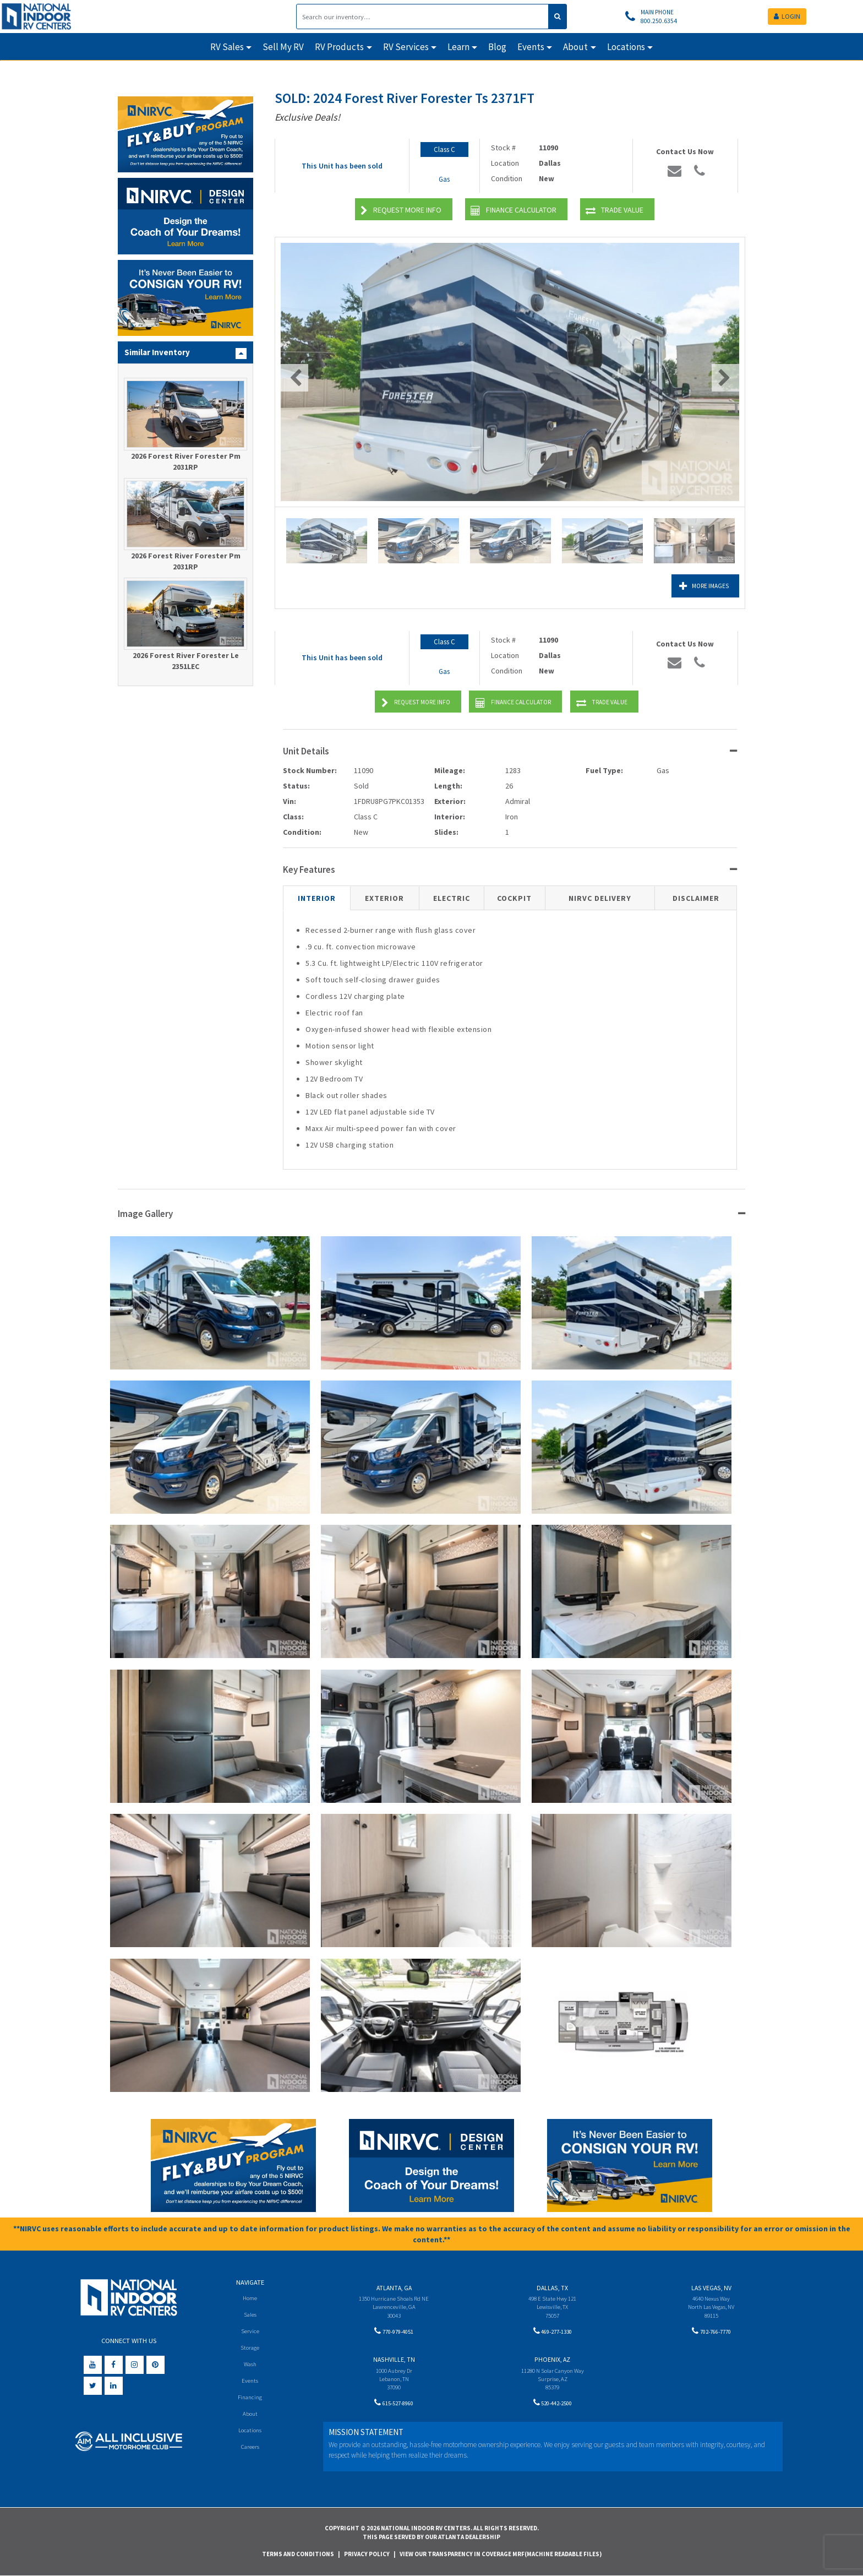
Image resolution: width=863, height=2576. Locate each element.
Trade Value (614, 210)
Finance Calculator (513, 210)
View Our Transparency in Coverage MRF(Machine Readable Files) (501, 2554)
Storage (250, 2348)
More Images (691, 586)
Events (250, 2382)
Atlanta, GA (394, 2288)
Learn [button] (458, 47)
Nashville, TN (394, 2361)
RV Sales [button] (227, 47)
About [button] (575, 47)
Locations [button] (626, 47)
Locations (250, 2433)
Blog (497, 47)
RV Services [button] (406, 47)
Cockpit (514, 898)
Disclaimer (696, 898)
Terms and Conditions (298, 2554)
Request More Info (401, 210)
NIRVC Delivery (600, 898)
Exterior (384, 898)
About (250, 2416)
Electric (451, 898)
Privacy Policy (367, 2554)
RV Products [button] (339, 47)
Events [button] (530, 47)
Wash (250, 2365)
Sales (250, 2314)
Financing (250, 2399)
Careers (250, 2450)
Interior (317, 898)
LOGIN (787, 16)
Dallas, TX (552, 2288)
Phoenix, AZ (552, 2361)
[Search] (422, 16)
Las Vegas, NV (711, 2288)
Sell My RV (283, 47)
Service (250, 2331)
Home (250, 2297)
